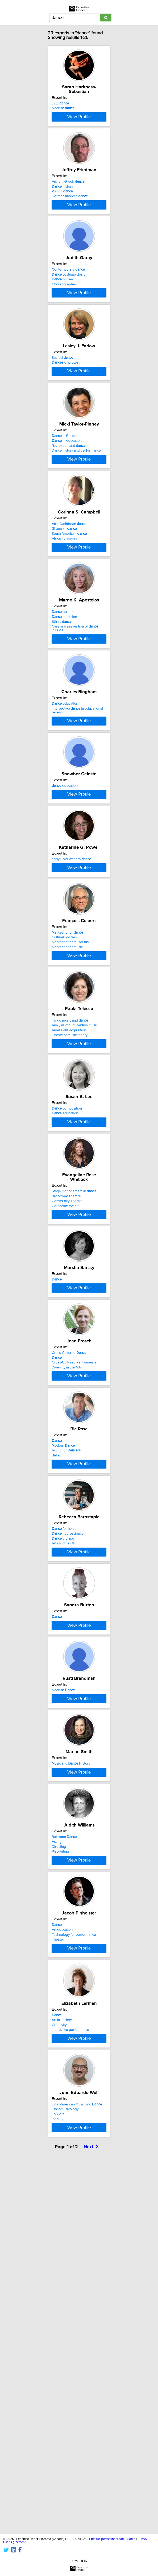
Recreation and (69, 508)
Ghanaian (64, 601)
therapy (63, 1789)
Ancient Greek (68, 202)
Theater (58, 2287)
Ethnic (62, 705)
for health (64, 1780)
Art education (62, 2278)
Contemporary (68, 301)
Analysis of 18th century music (75, 1193)
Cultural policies (64, 1094)
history (62, 207)
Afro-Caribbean (69, 596)
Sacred (62, 399)
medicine (64, 700)
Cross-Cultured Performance (74, 1592)
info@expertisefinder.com (108, 2539)
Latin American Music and (77, 2471)
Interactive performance (70, 2388)
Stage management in (74, 1385)
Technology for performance (74, 2283)
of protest (66, 404)
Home (131, 2539)
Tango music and (70, 1188)
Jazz (60, 103)
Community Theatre (67, 1395)
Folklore (58, 2481)
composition (67, 1287)
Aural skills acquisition (69, 1198)
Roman (62, 212)
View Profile (79, 130)
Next (91, 2518)
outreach (64, 310)
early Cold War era (71, 991)
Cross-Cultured (69, 1582)
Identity (57, 2486)
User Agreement (14, 2542)
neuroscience (68, 1784)
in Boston (64, 498)
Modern (63, 108)
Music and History (71, 2076)
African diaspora (64, 611)
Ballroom (64, 2174)
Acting (57, 2179)
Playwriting (60, 2189)
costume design (69, 305)
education (65, 794)
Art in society (62, 2378)
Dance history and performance (76, 512)
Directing (59, 2184)
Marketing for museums (70, 1099)
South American (69, 606)
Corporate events (65, 1400)
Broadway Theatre (66, 1390)
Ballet (56, 1696)
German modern (70, 216)
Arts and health (63, 1794)
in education (67, 503)
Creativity (59, 2383)
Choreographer (64, 315)
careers (63, 695)
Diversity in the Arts (67, 1597)
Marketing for (67, 1089)
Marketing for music (67, 1104)
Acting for (66, 1691)
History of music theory (69, 1203)
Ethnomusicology (65, 2476)
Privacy (142, 2539)
